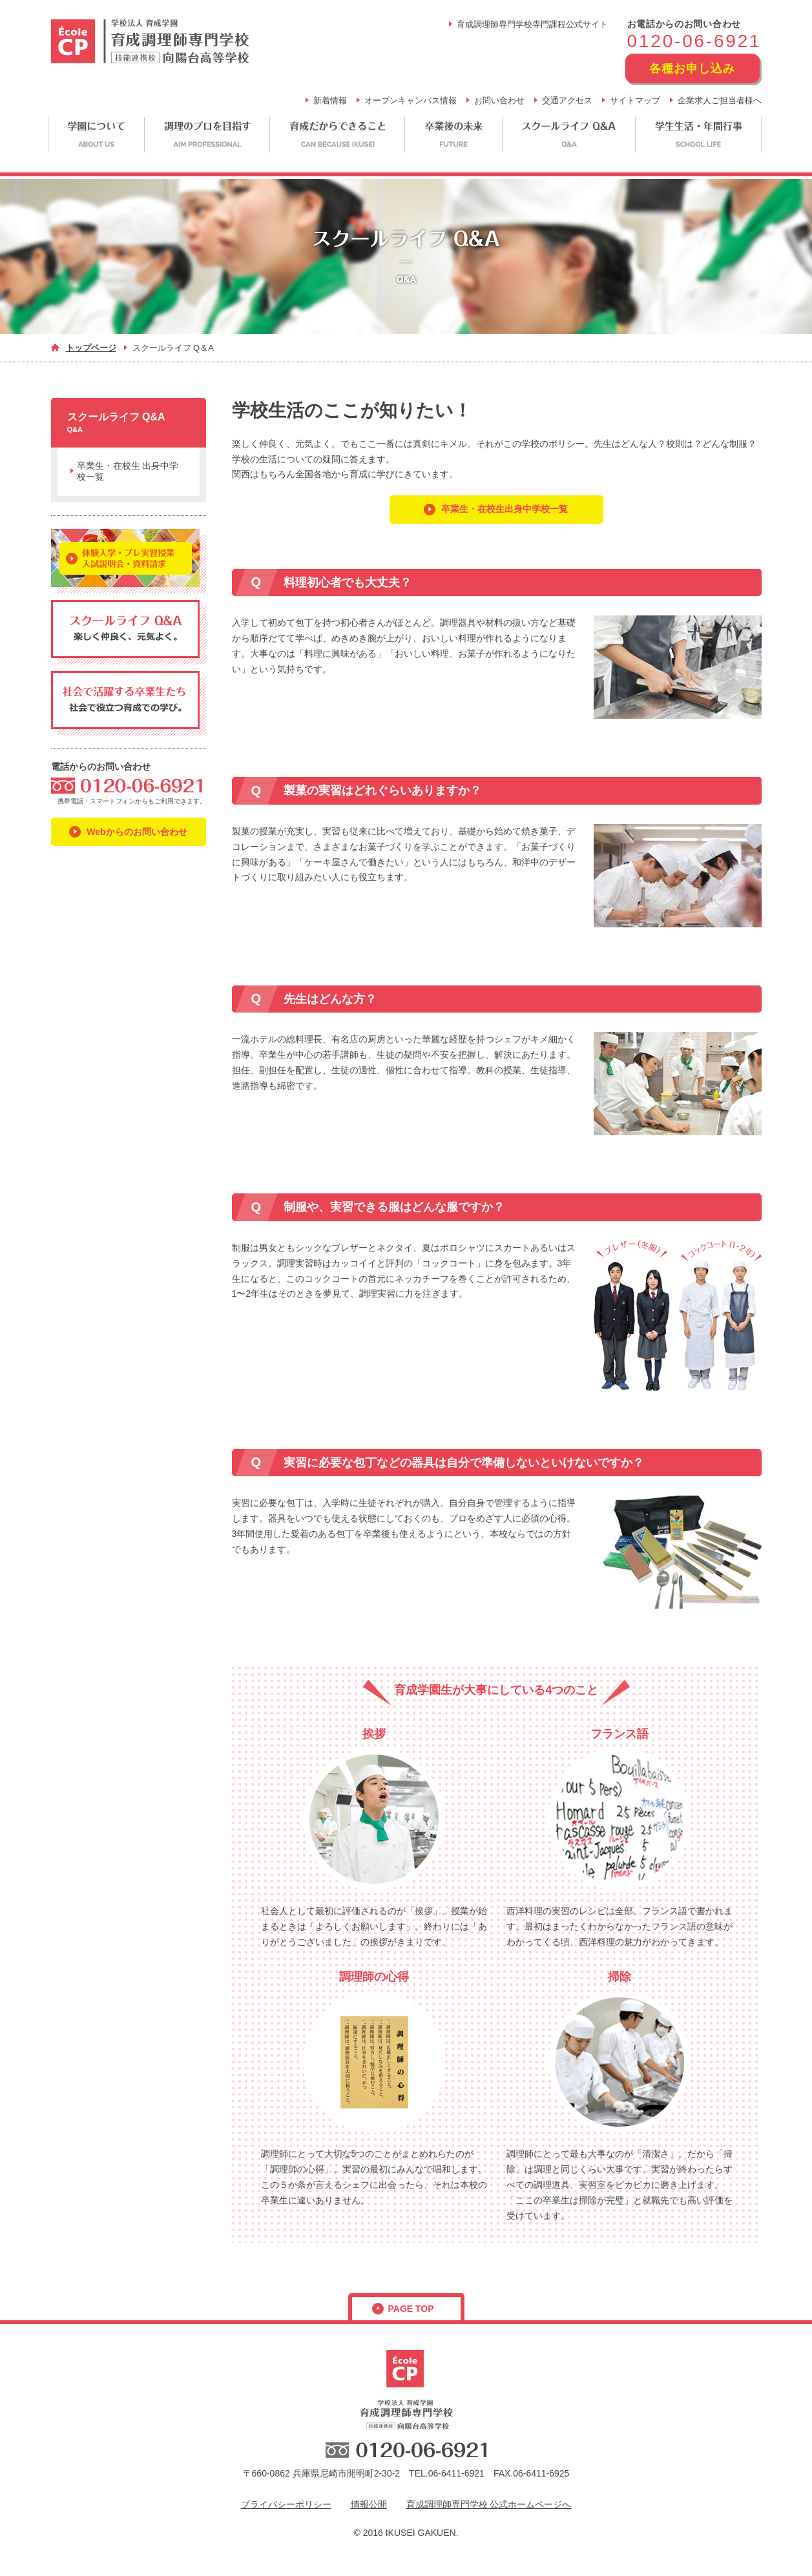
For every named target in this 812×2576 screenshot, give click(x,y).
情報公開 (369, 2504)
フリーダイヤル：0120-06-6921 (126, 786)
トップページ (91, 348)
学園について (96, 135)
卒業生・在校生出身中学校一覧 (504, 509)
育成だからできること (337, 135)
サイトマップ (635, 100)
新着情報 (330, 100)
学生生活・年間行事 (698, 135)
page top (410, 2308)
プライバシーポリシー (286, 2504)
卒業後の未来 (453, 135)
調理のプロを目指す (207, 135)
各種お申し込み (691, 68)
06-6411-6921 (456, 2473)
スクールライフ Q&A (569, 135)
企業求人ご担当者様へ (720, 100)
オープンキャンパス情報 (410, 100)
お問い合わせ (499, 100)
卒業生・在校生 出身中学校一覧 (128, 471)
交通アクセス (567, 100)
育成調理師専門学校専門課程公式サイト (532, 24)
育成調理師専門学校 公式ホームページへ (489, 2504)
